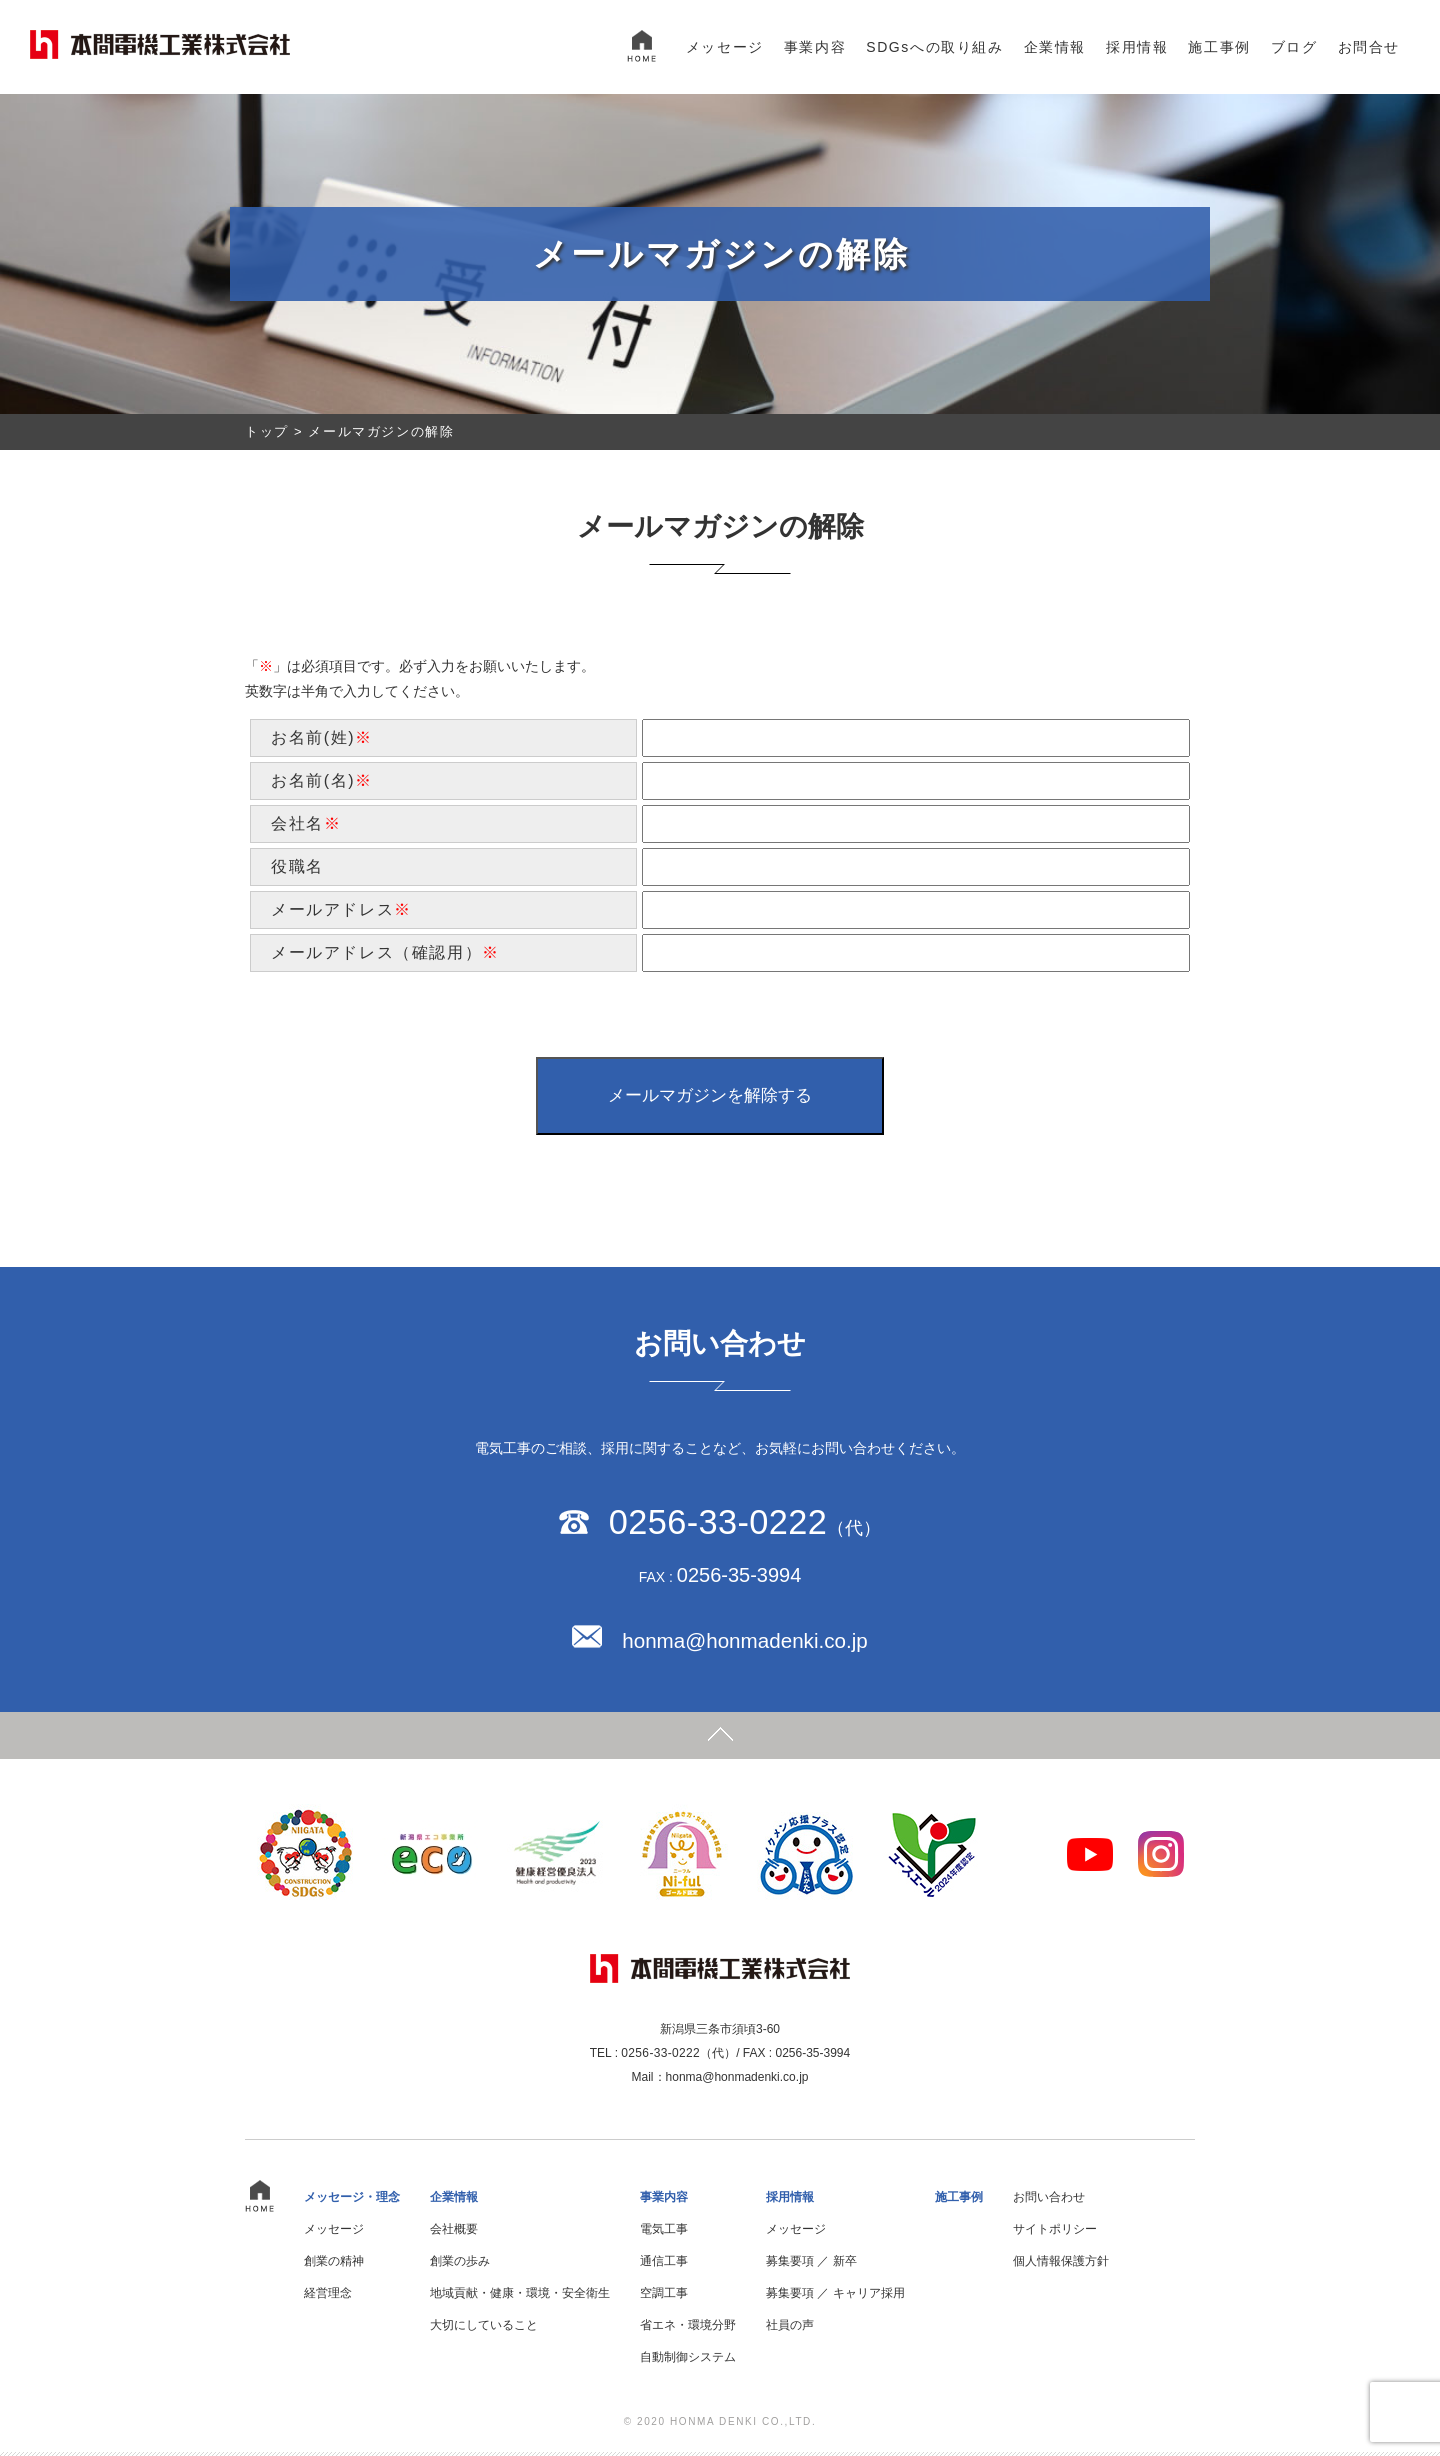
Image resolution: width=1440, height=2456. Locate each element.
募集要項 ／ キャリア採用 (835, 2297)
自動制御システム (688, 2361)
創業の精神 (334, 2265)
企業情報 (1055, 47)
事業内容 (815, 47)
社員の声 (790, 2329)
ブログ (1294, 47)
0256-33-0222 (717, 1525)
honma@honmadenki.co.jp (745, 1644)
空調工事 (664, 2297)
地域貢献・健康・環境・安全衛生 (520, 2297)
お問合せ (1369, 47)
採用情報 (1137, 47)
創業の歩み (460, 2265)
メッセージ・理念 (352, 2201)
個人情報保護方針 (1061, 2265)
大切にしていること (484, 2329)
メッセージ (725, 47)
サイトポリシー (1055, 2233)
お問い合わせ (1049, 2201)
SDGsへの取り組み (934, 47)
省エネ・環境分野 (688, 2329)
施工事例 (1219, 47)
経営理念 (328, 2297)
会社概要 (454, 2233)
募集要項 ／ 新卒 (811, 2265)
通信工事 (664, 2265)
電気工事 (664, 2233)
